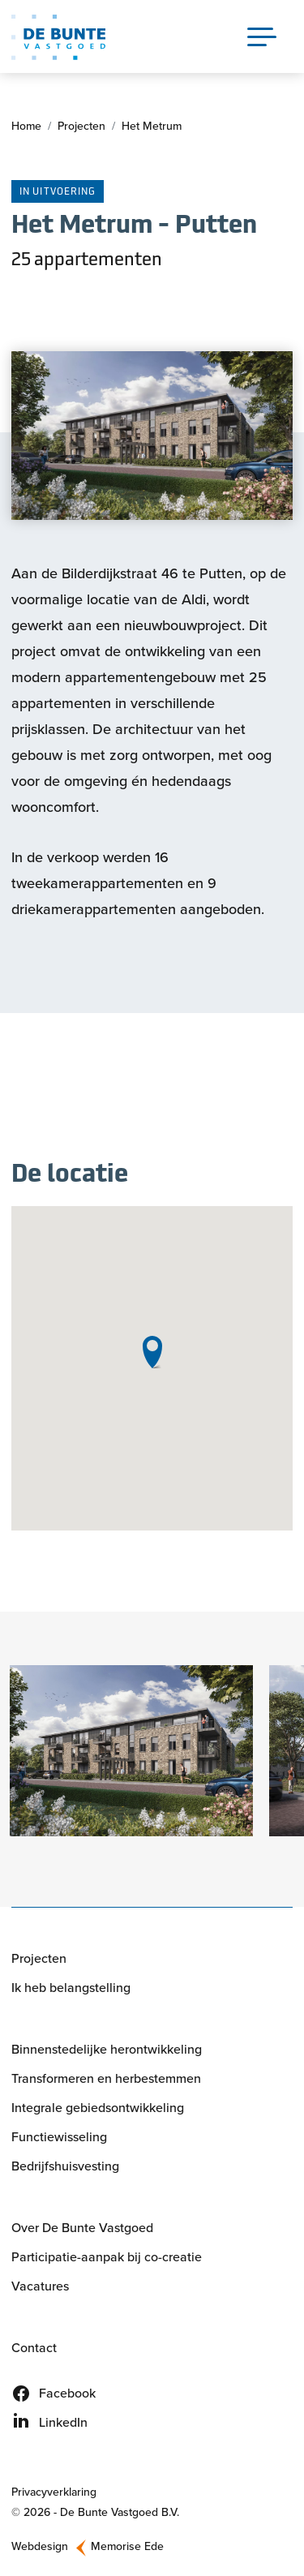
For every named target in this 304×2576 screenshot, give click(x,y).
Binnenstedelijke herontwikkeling (106, 2049)
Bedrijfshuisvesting (65, 2166)
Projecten (81, 126)
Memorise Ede (127, 2546)
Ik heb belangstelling (71, 1987)
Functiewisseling (59, 2136)
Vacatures (40, 2286)
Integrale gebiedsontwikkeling (97, 2107)
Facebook (67, 2393)
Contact (34, 2347)
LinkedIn (63, 2422)
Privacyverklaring (53, 2492)
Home (26, 126)
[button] (131, 1750)
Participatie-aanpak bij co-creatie (106, 2257)
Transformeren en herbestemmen (106, 2078)
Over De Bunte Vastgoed (82, 2227)
